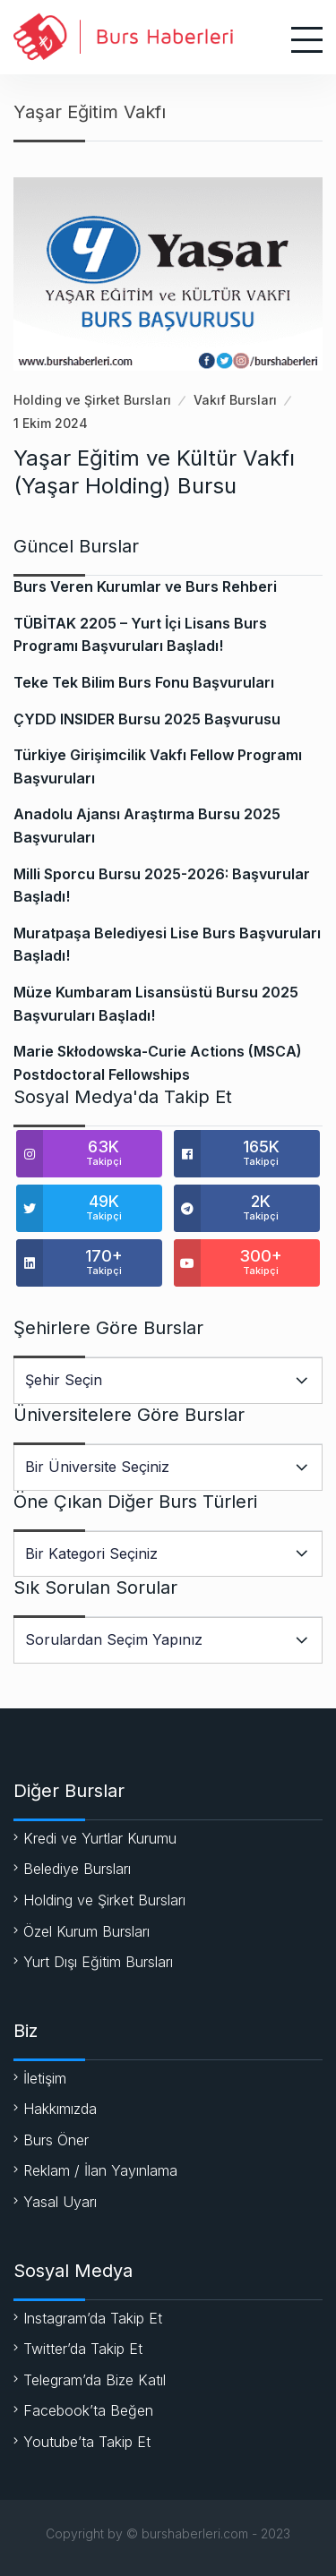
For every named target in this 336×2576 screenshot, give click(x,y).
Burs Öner (56, 2140)
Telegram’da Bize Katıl (94, 2380)
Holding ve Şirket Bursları (92, 399)
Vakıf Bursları (235, 399)
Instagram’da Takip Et (92, 2318)
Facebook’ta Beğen (88, 2410)
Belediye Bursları (77, 1869)
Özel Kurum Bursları (86, 1931)
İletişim (44, 2078)
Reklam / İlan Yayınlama (100, 2170)
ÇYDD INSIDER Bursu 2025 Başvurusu (146, 719)
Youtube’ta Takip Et (87, 2442)
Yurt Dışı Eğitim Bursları (98, 1962)
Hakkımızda (60, 2109)
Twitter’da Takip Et (82, 2349)
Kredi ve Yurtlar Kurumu (100, 1838)
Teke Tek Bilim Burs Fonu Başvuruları (143, 682)
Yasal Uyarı (60, 2202)
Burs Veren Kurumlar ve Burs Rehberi (145, 586)
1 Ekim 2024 (50, 423)
